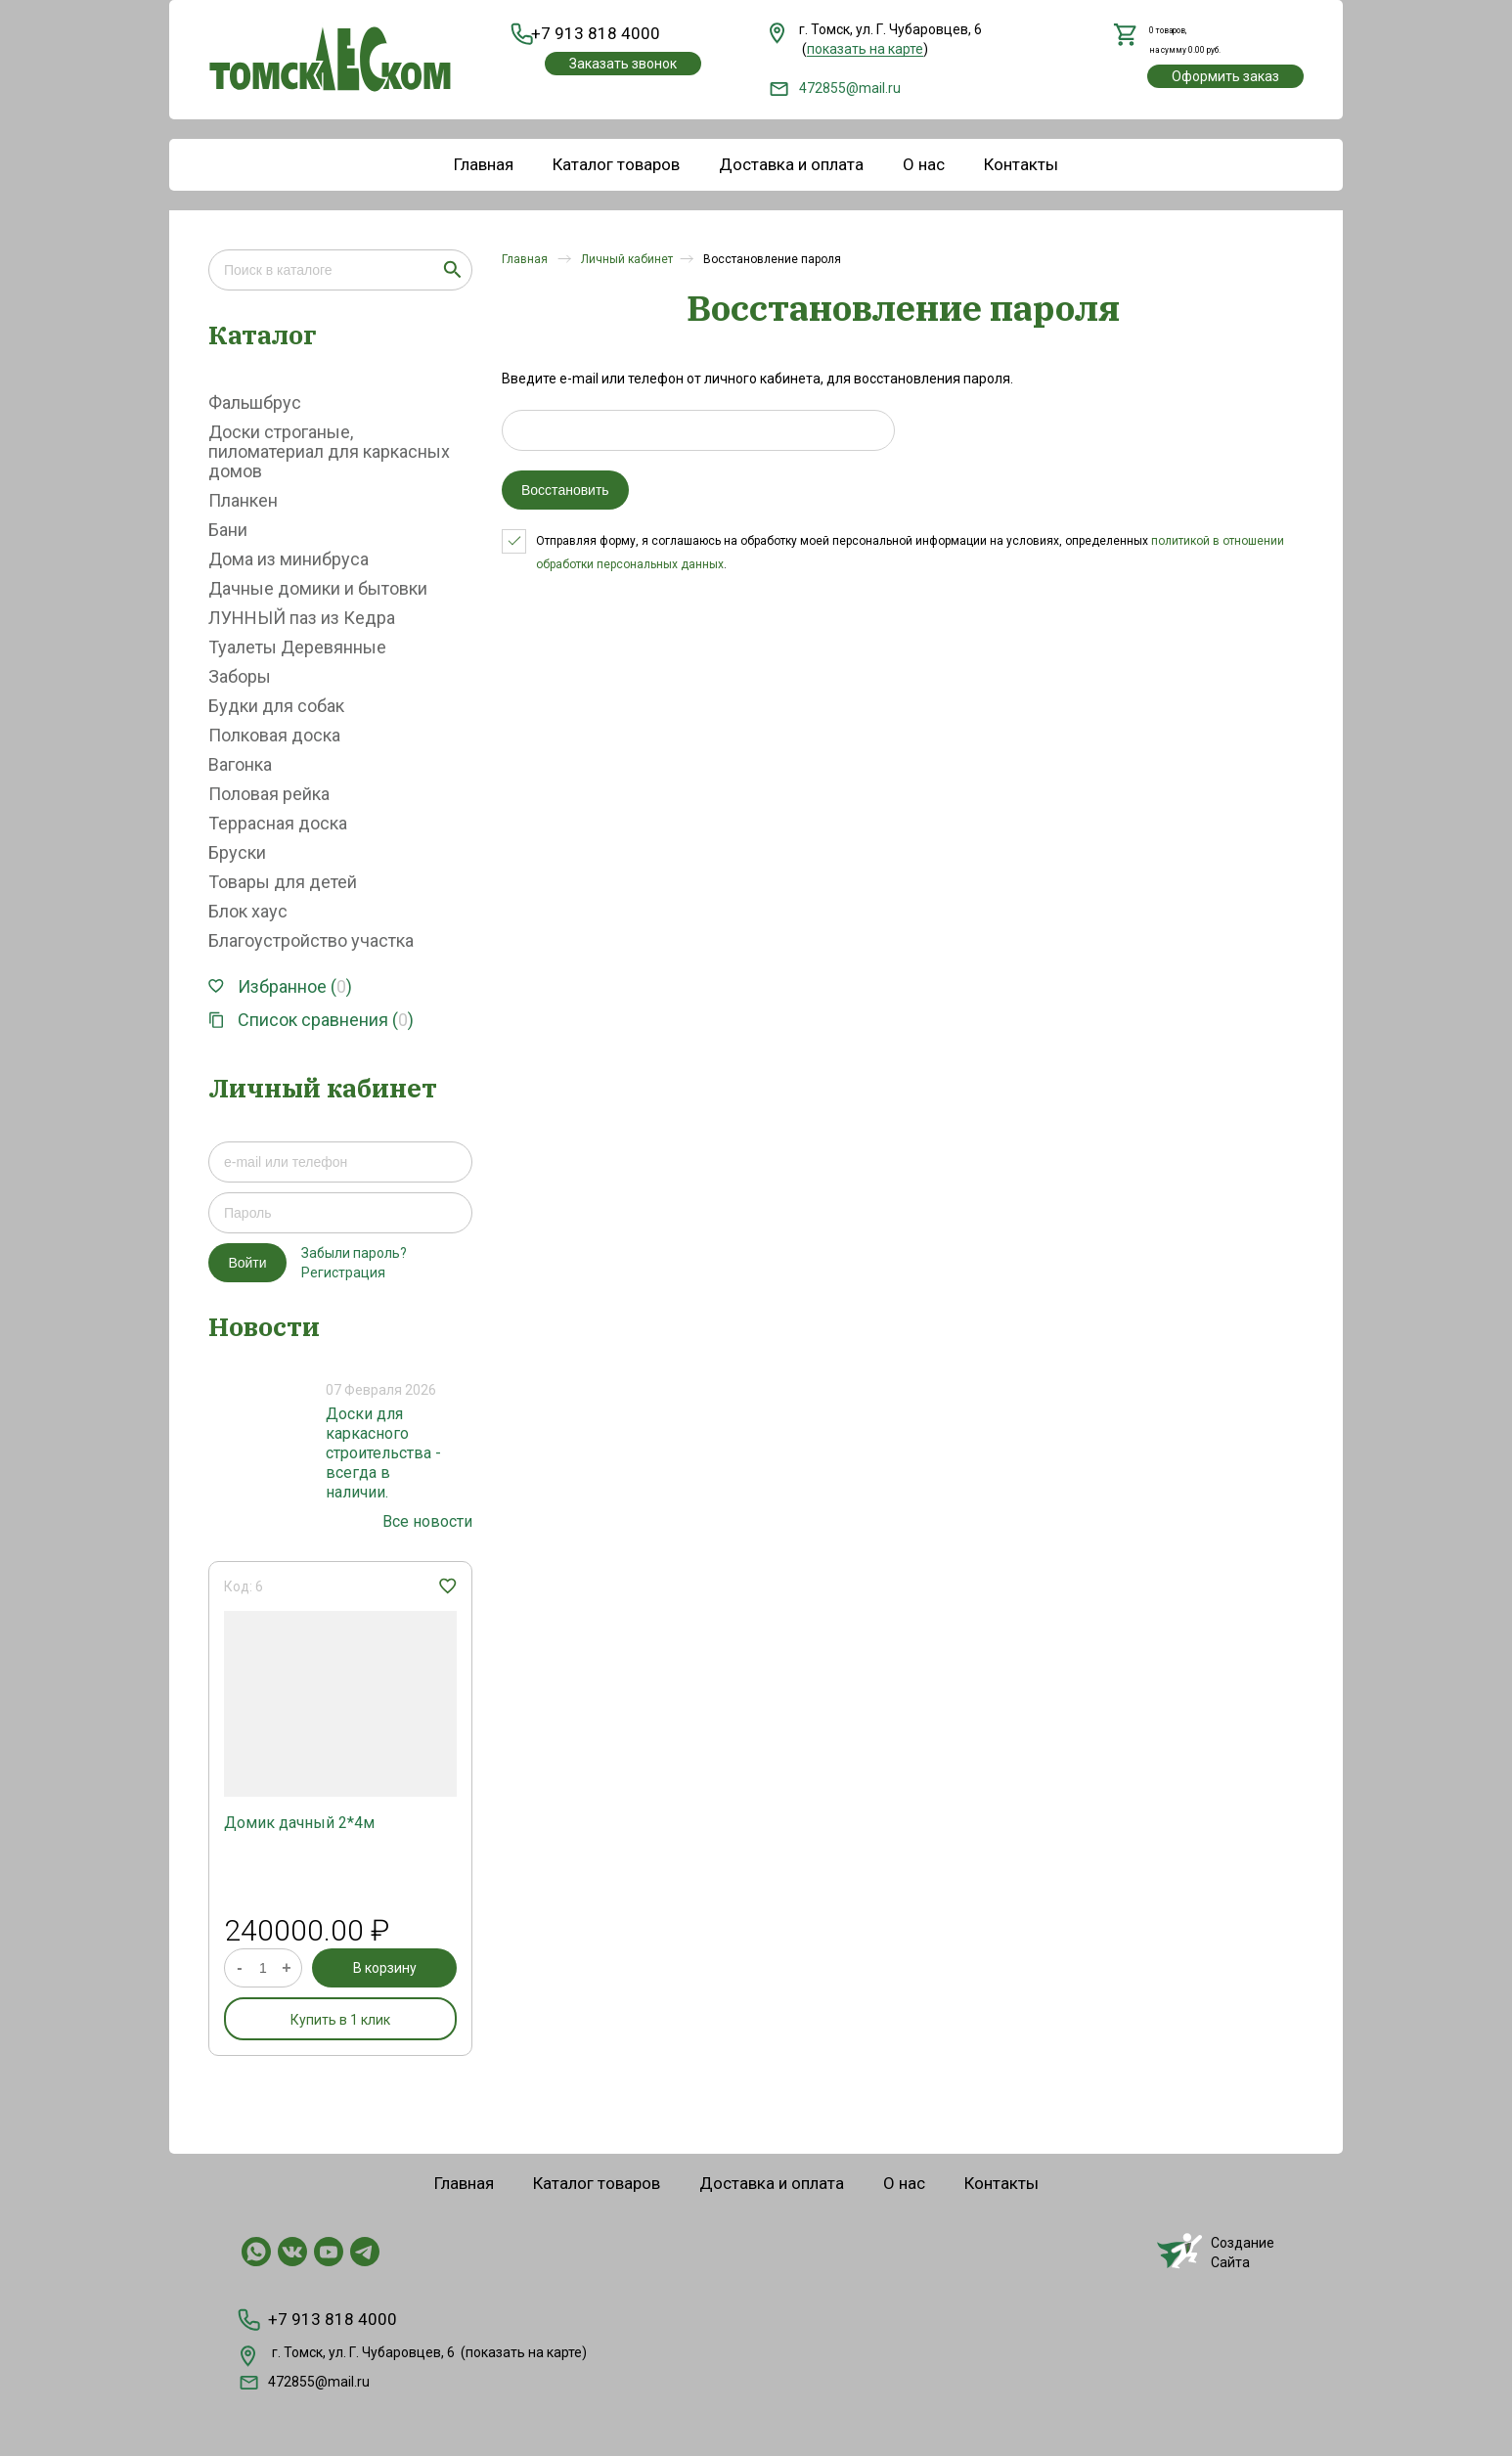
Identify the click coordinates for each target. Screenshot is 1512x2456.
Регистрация (343, 1272)
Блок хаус (248, 911)
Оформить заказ (1225, 77)
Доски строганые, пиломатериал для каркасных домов (329, 451)
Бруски (237, 852)
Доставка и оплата (791, 164)
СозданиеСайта (1215, 2251)
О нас (924, 164)
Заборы (239, 676)
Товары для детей (282, 881)
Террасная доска (277, 823)
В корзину (385, 1968)
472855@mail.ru (835, 88)
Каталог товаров (616, 164)
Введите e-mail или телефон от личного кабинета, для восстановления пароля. (757, 378)
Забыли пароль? (354, 1253)
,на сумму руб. (1188, 39)
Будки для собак (276, 705)
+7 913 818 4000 (592, 33)
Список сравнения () (311, 1019)
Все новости (427, 1521)
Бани (227, 529)
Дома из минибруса (288, 559)
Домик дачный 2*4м (299, 1822)
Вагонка (240, 764)
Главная (483, 164)
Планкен (243, 500)
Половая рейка (269, 793)
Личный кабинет (627, 259)
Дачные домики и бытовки (317, 588)
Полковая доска (274, 735)
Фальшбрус (254, 402)
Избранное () (280, 986)
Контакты (1021, 164)
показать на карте (524, 2348)
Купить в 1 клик (340, 2020)
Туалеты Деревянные (297, 647)
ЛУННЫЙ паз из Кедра (301, 617)
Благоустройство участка (311, 940)
